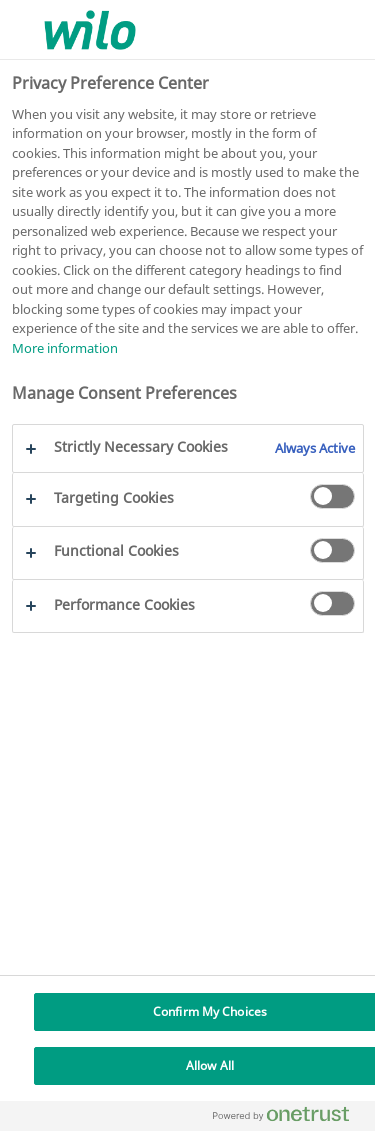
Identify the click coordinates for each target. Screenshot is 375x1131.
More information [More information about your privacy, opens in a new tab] (65, 348)
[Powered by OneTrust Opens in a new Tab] (289, 1118)
